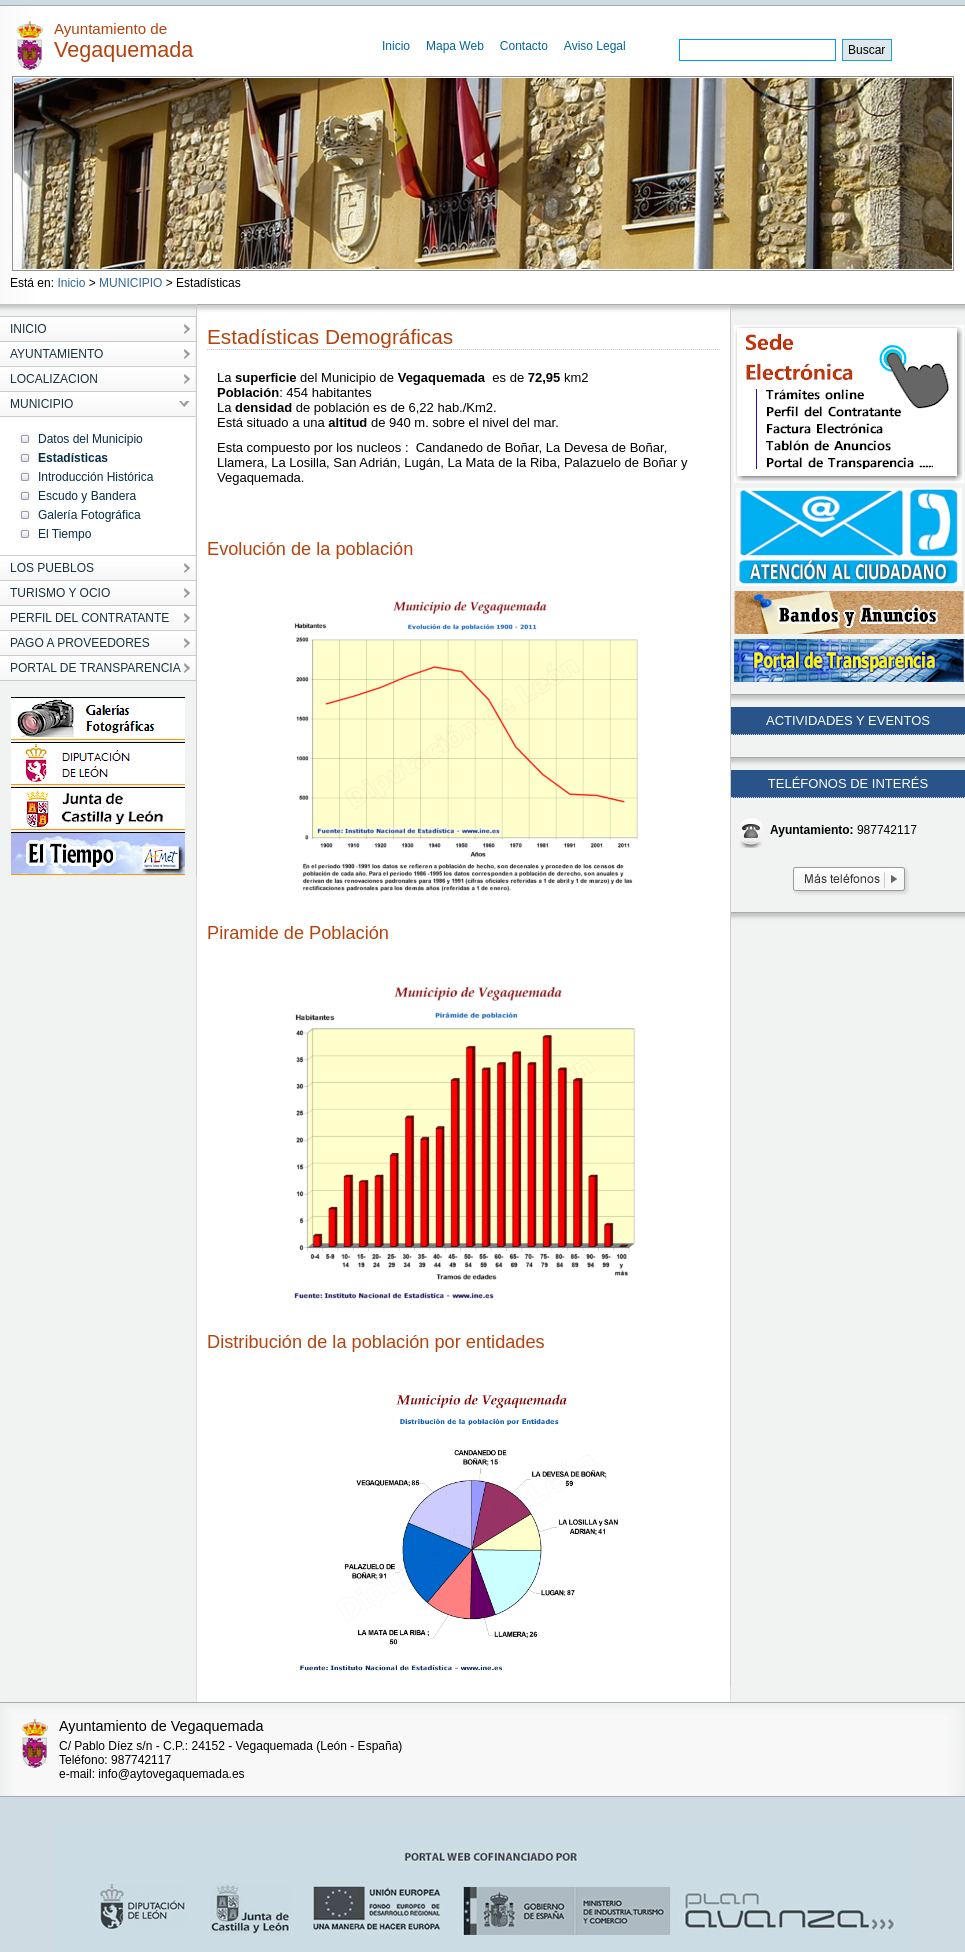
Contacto (524, 46)
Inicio (396, 46)
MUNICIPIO (130, 283)
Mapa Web (455, 46)
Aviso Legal (595, 46)
